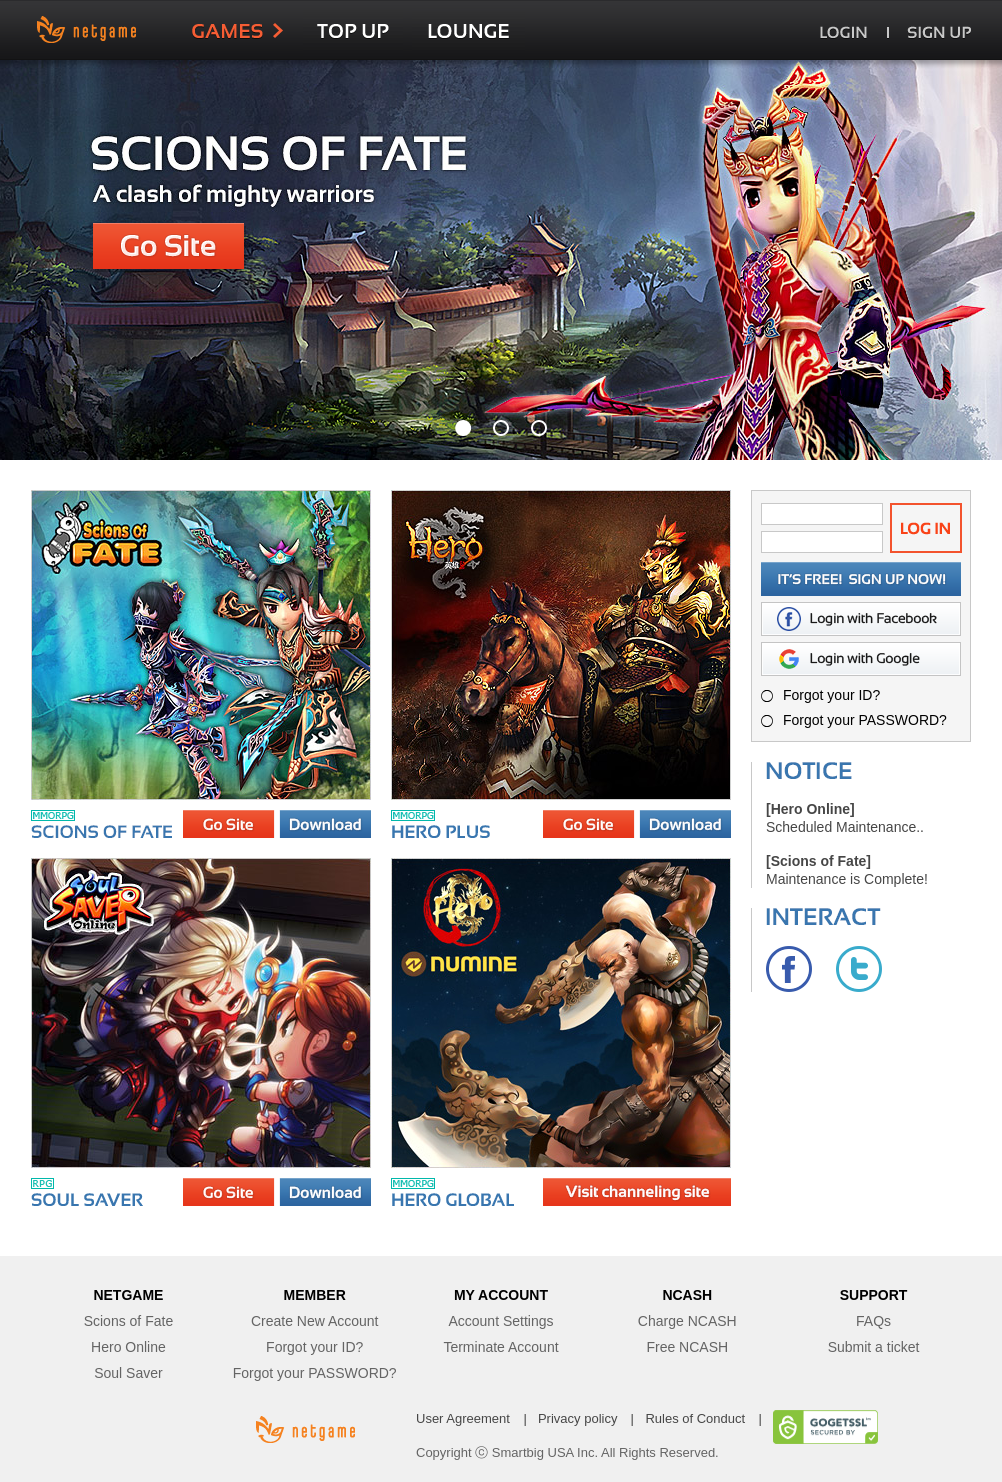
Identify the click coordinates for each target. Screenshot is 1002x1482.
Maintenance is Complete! (847, 879)
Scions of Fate (129, 1321)
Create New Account (315, 1321)
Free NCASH (687, 1347)
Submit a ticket (874, 1347)
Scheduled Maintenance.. (845, 827)
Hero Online (128, 1347)
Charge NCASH (687, 1321)
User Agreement (463, 1418)
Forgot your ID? (831, 695)
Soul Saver (128, 1373)
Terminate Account (500, 1347)
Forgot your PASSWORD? (865, 720)
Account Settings (500, 1321)
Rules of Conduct (695, 1418)
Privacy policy (577, 1418)
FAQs (873, 1321)
